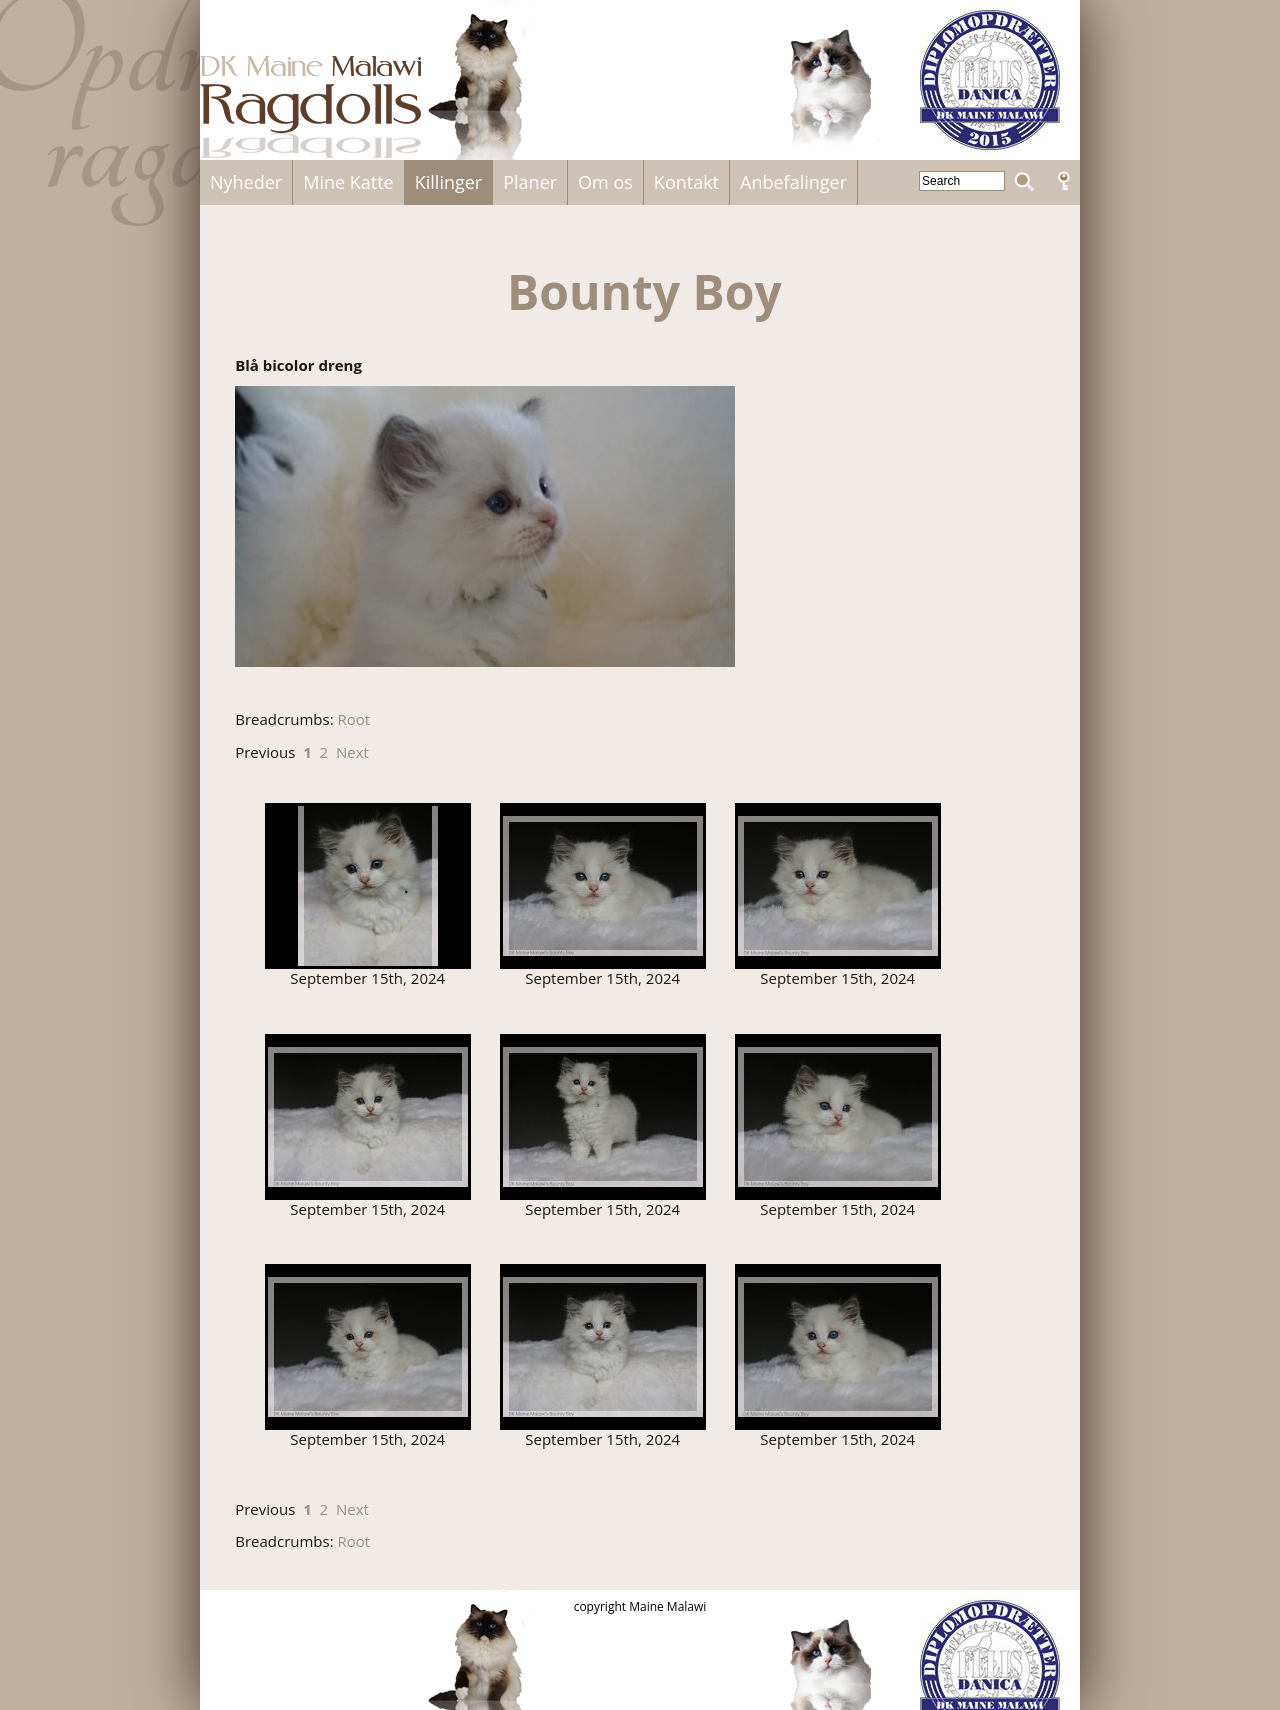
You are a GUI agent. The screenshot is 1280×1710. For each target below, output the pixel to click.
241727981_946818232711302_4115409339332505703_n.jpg (603, 886)
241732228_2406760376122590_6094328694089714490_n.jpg (368, 1117)
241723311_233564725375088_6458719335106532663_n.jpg (368, 886)
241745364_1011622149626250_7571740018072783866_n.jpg (603, 1347)
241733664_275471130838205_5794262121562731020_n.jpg (603, 1117)
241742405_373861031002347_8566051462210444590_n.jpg (368, 1347)
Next (352, 752)
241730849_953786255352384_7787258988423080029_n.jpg (838, 886)
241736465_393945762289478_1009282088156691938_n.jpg (838, 1117)
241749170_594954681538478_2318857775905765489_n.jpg (838, 1347)
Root (354, 719)
